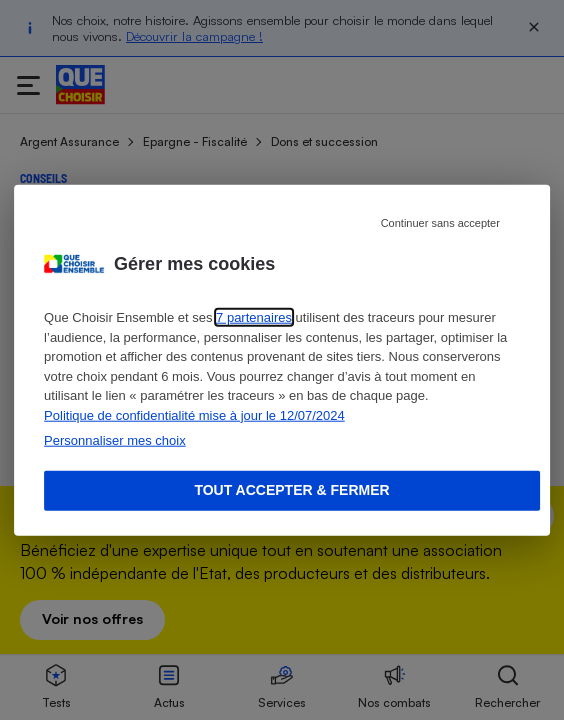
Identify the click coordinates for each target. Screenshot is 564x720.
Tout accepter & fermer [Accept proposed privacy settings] (291, 490)
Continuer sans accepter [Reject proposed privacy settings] (440, 223)
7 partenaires (254, 317)
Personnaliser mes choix (115, 440)
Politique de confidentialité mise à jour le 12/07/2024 (194, 414)
